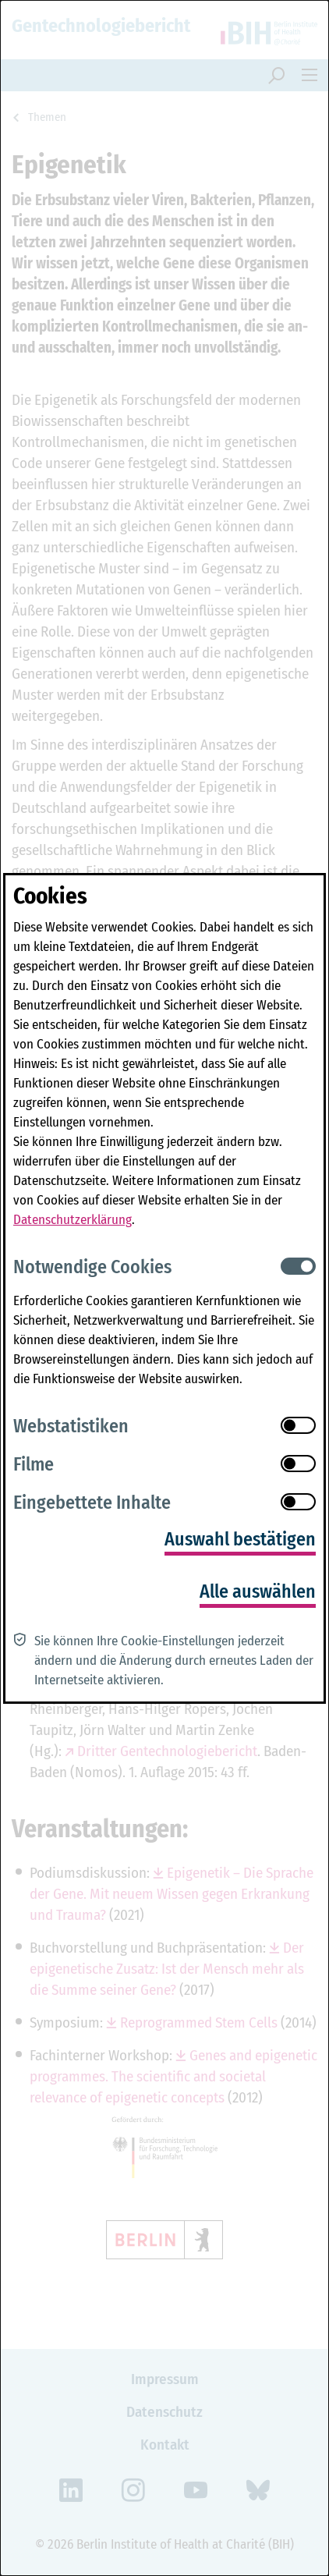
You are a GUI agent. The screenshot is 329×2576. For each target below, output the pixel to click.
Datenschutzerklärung (72, 1220)
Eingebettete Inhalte (92, 1502)
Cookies (50, 896)
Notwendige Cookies (92, 1267)
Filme (33, 1464)
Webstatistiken (71, 1426)
